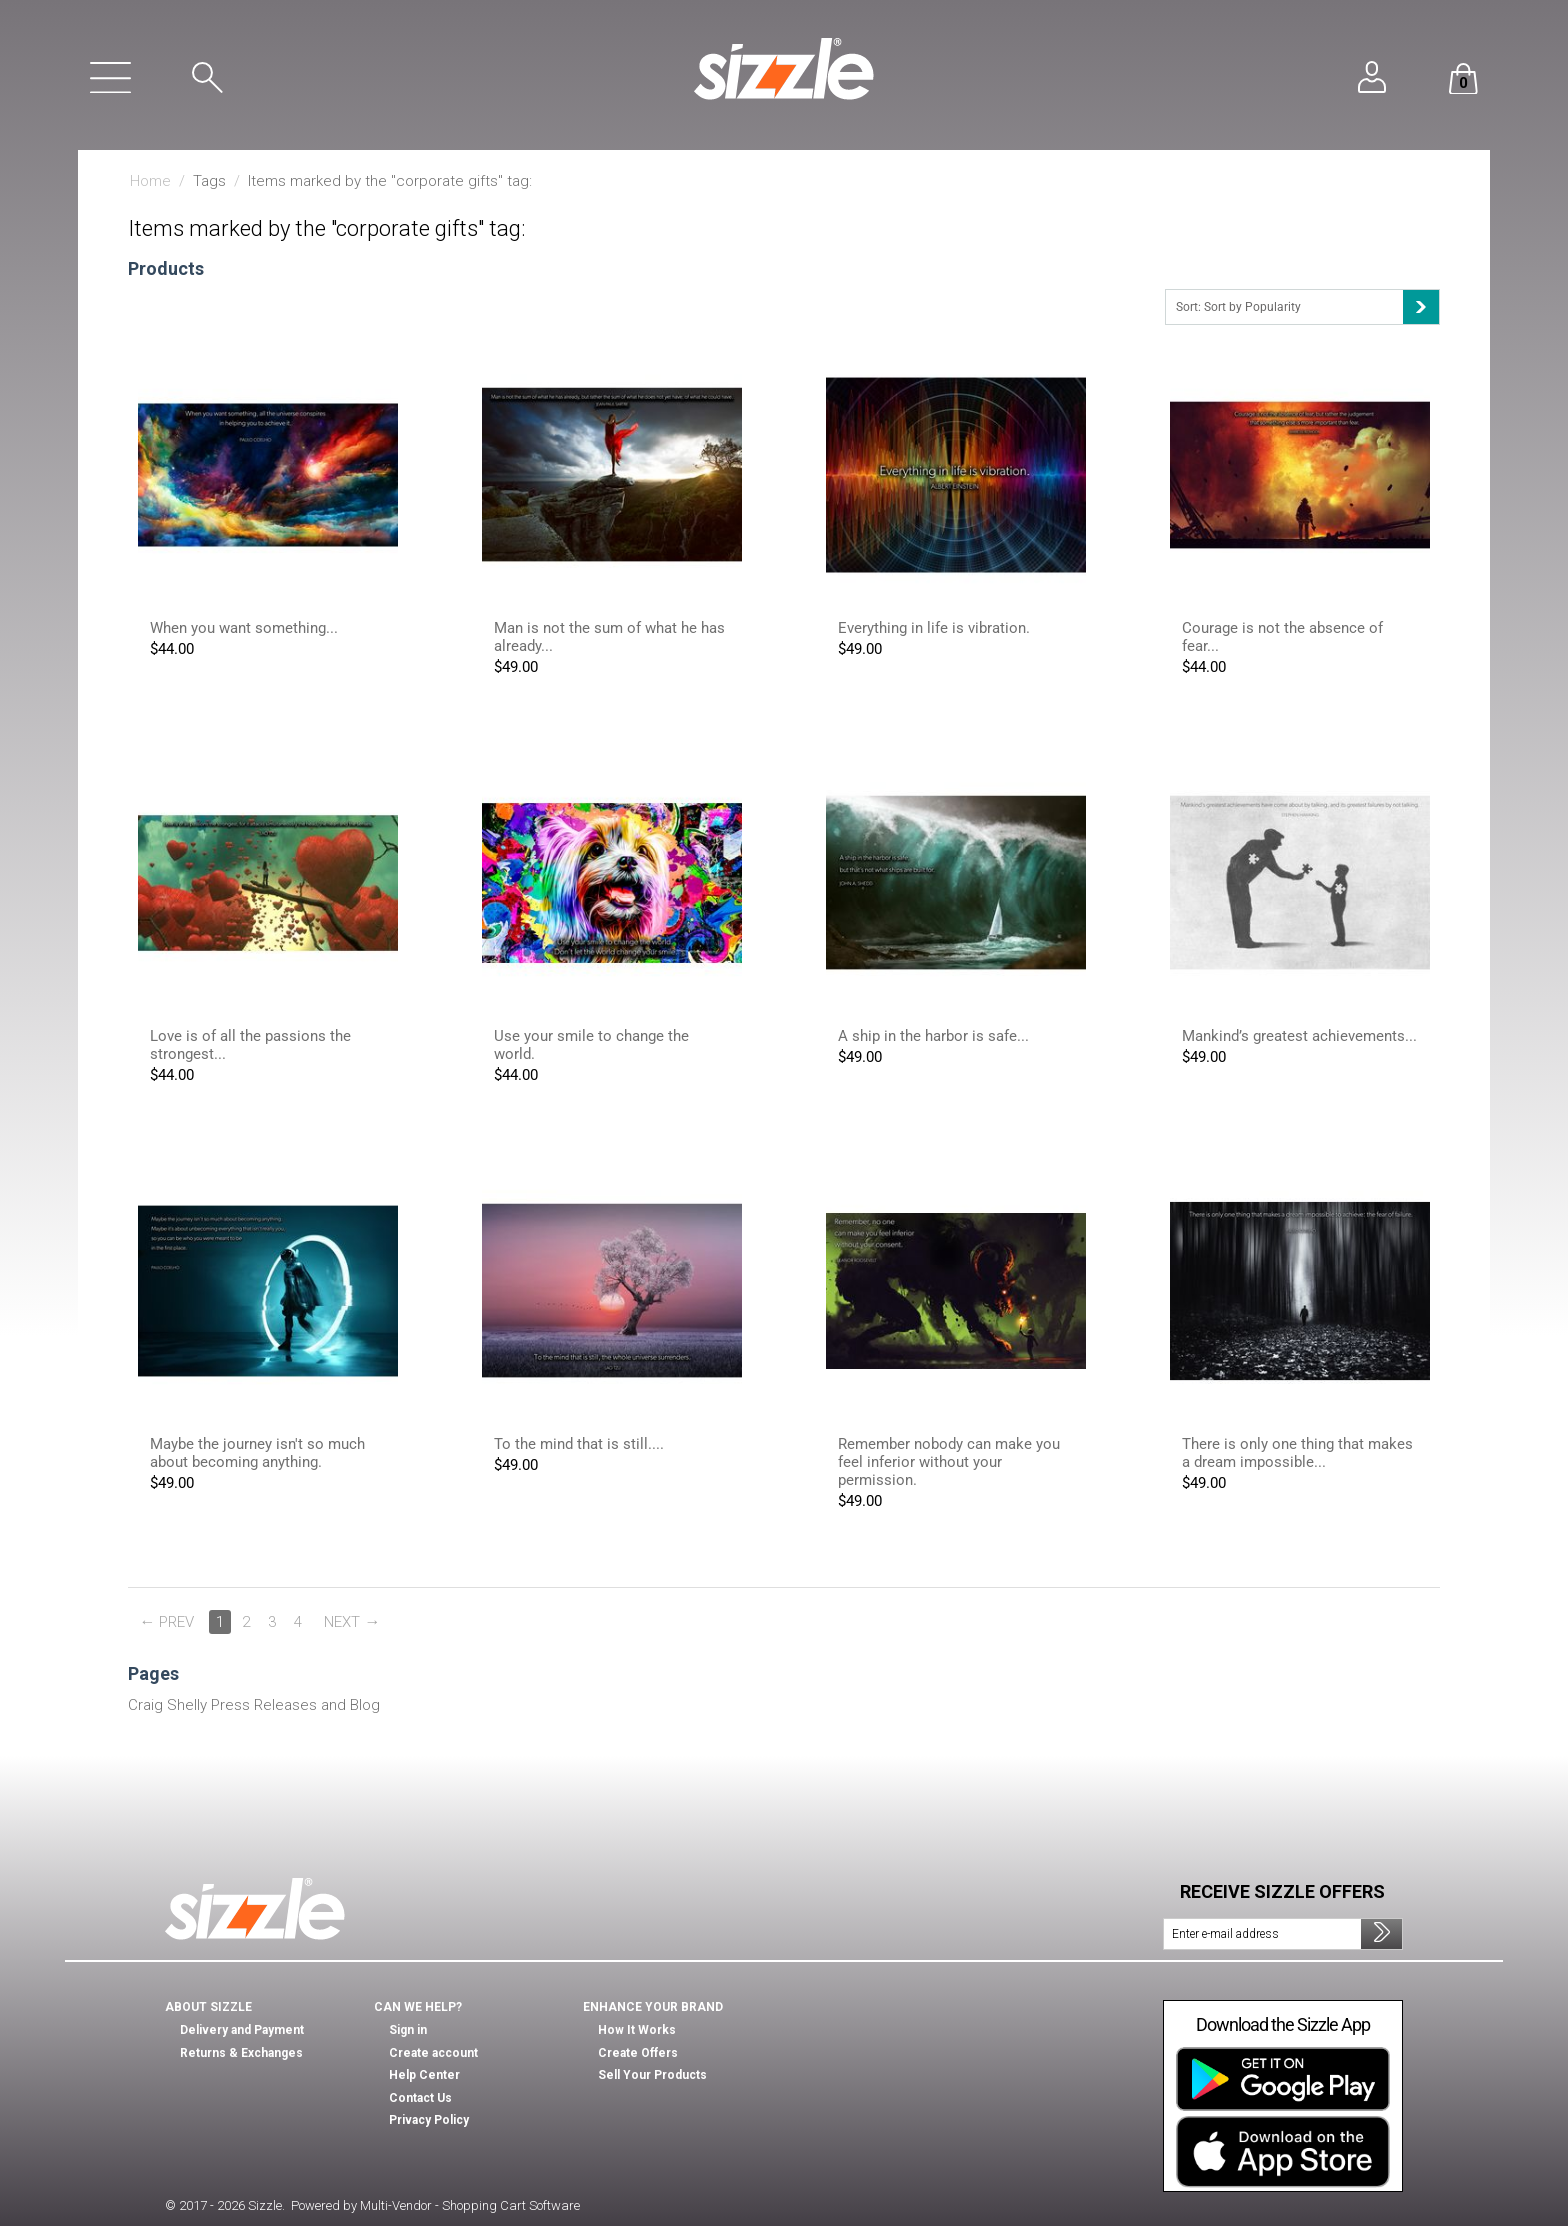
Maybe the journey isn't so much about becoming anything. (257, 1453)
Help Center (424, 2075)
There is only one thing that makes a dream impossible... (1297, 1453)
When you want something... (244, 628)
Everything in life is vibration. (934, 628)
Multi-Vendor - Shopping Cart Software (470, 2205)
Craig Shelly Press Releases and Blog (254, 1705)
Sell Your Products (652, 2075)
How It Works (637, 2030)
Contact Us (420, 2098)
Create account (433, 2053)
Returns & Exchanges (241, 2053)
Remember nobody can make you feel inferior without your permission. (949, 1462)
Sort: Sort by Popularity (1307, 307)
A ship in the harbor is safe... (933, 1036)
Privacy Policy (429, 2120)
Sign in (408, 2030)
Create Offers (638, 2053)
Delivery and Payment (242, 2030)
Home (150, 181)
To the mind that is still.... (579, 1444)
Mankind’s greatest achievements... (1299, 1036)
